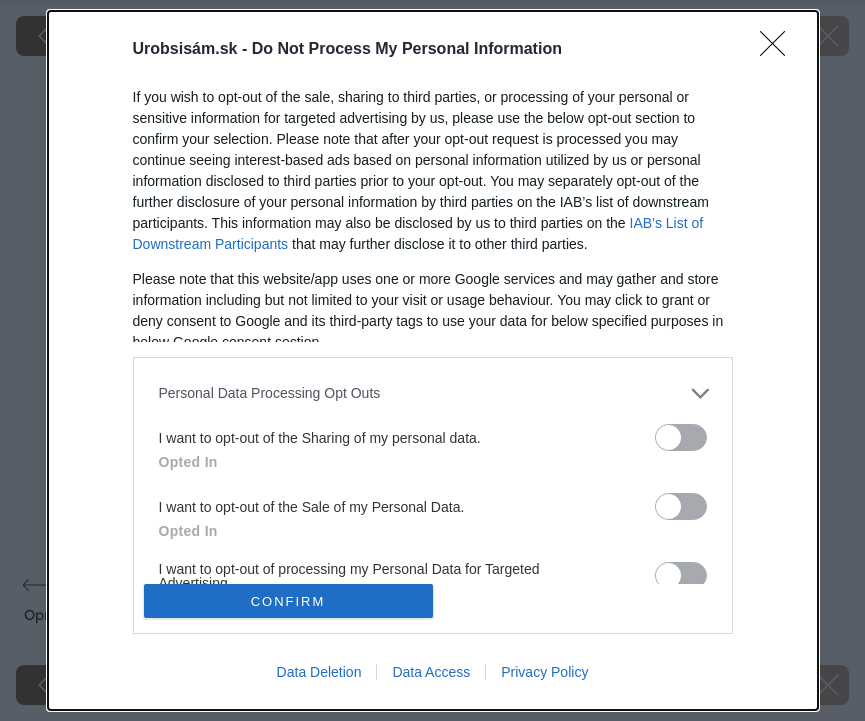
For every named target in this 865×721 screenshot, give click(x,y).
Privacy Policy (544, 672)
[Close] (779, 50)
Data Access (431, 672)
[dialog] (433, 360)
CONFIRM (288, 601)
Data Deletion (319, 672)
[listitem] (433, 393)
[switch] (681, 437)
